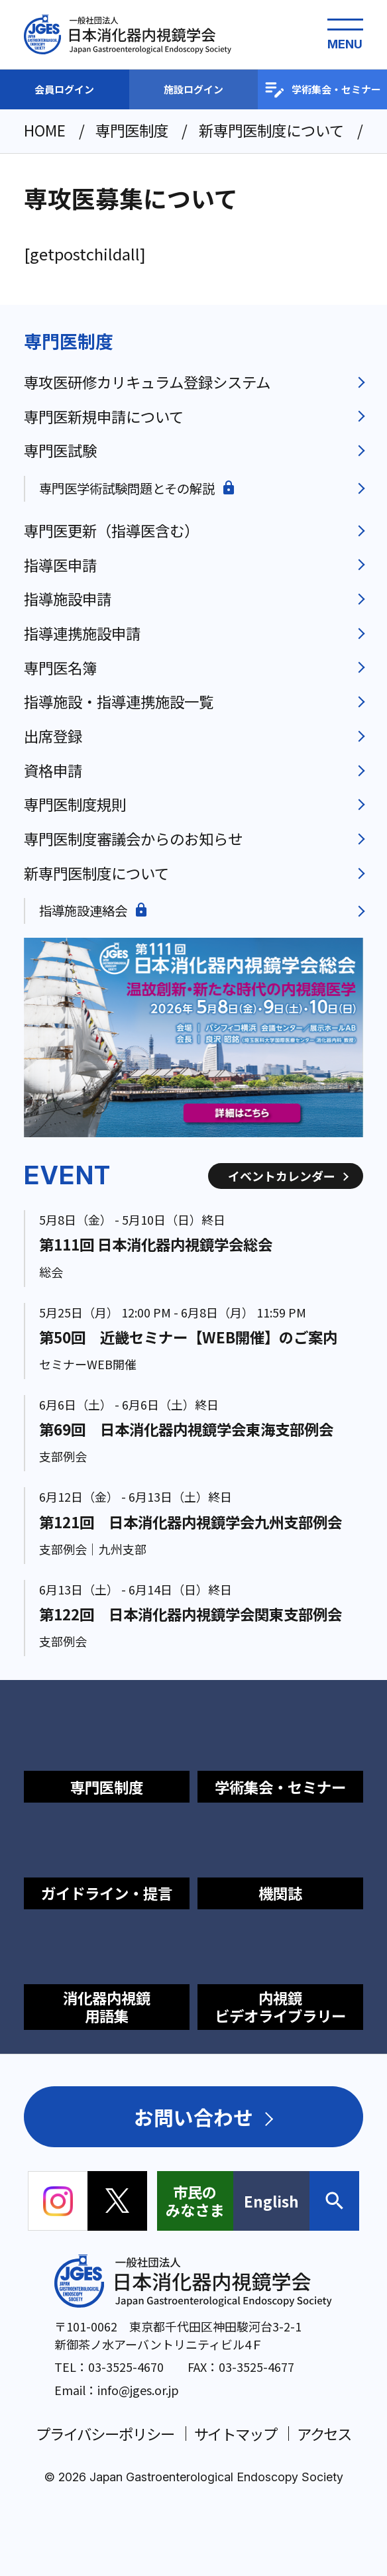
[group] (193, 1037)
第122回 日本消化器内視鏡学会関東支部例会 (190, 1613)
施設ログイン (193, 89)
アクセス (324, 2433)
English (271, 2201)
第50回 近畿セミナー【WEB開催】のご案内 (188, 1336)
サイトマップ (235, 2433)
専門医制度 (68, 341)
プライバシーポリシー (105, 2433)
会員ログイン (64, 89)
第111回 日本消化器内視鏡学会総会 (155, 1244)
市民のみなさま (195, 2200)
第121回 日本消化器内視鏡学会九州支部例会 (190, 1521)
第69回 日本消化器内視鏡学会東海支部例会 (186, 1428)
